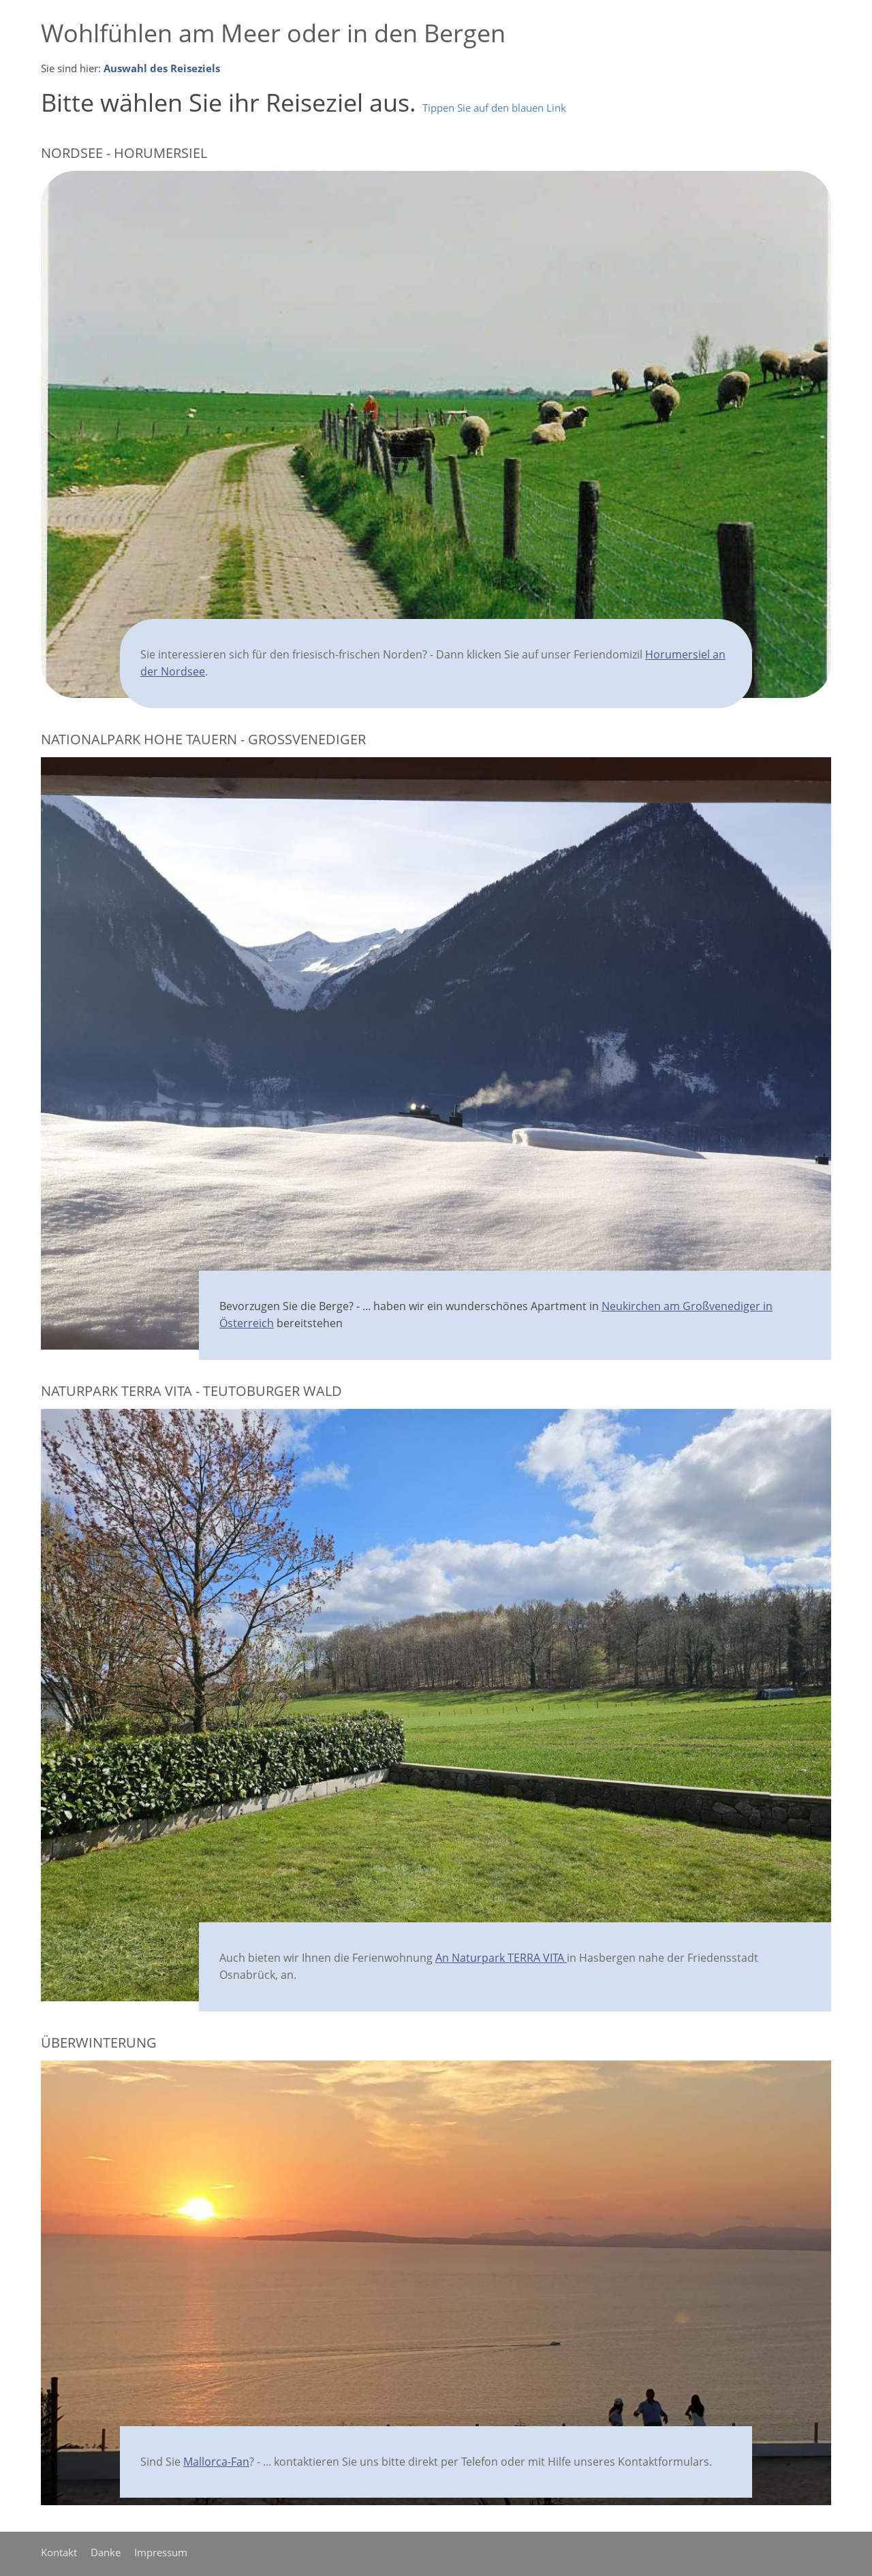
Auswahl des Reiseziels (162, 68)
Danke (106, 2552)
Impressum (160, 2552)
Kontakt (59, 2552)
